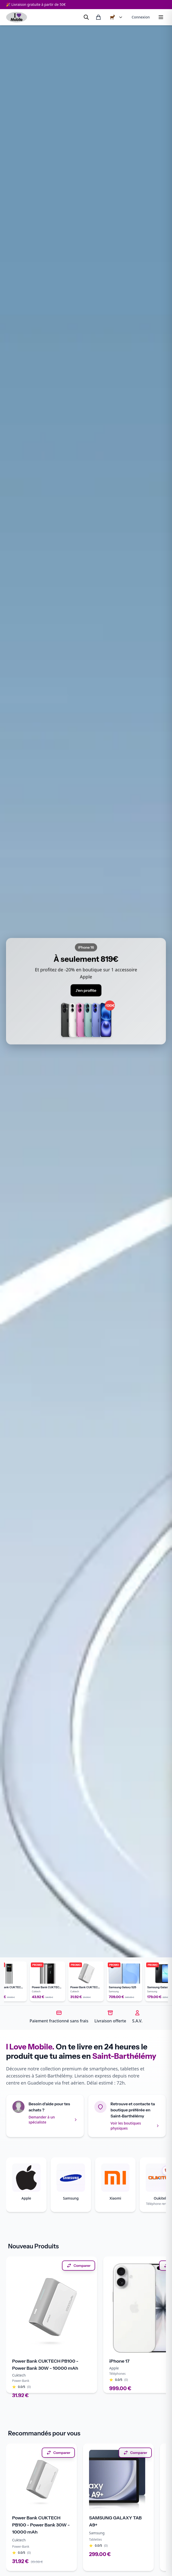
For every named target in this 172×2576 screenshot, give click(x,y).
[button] (51, 2324)
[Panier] (98, 17)
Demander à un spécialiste (53, 2120)
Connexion (141, 17)
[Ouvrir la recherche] (86, 17)
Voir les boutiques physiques (135, 2126)
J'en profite (86, 990)
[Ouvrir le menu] (161, 17)
